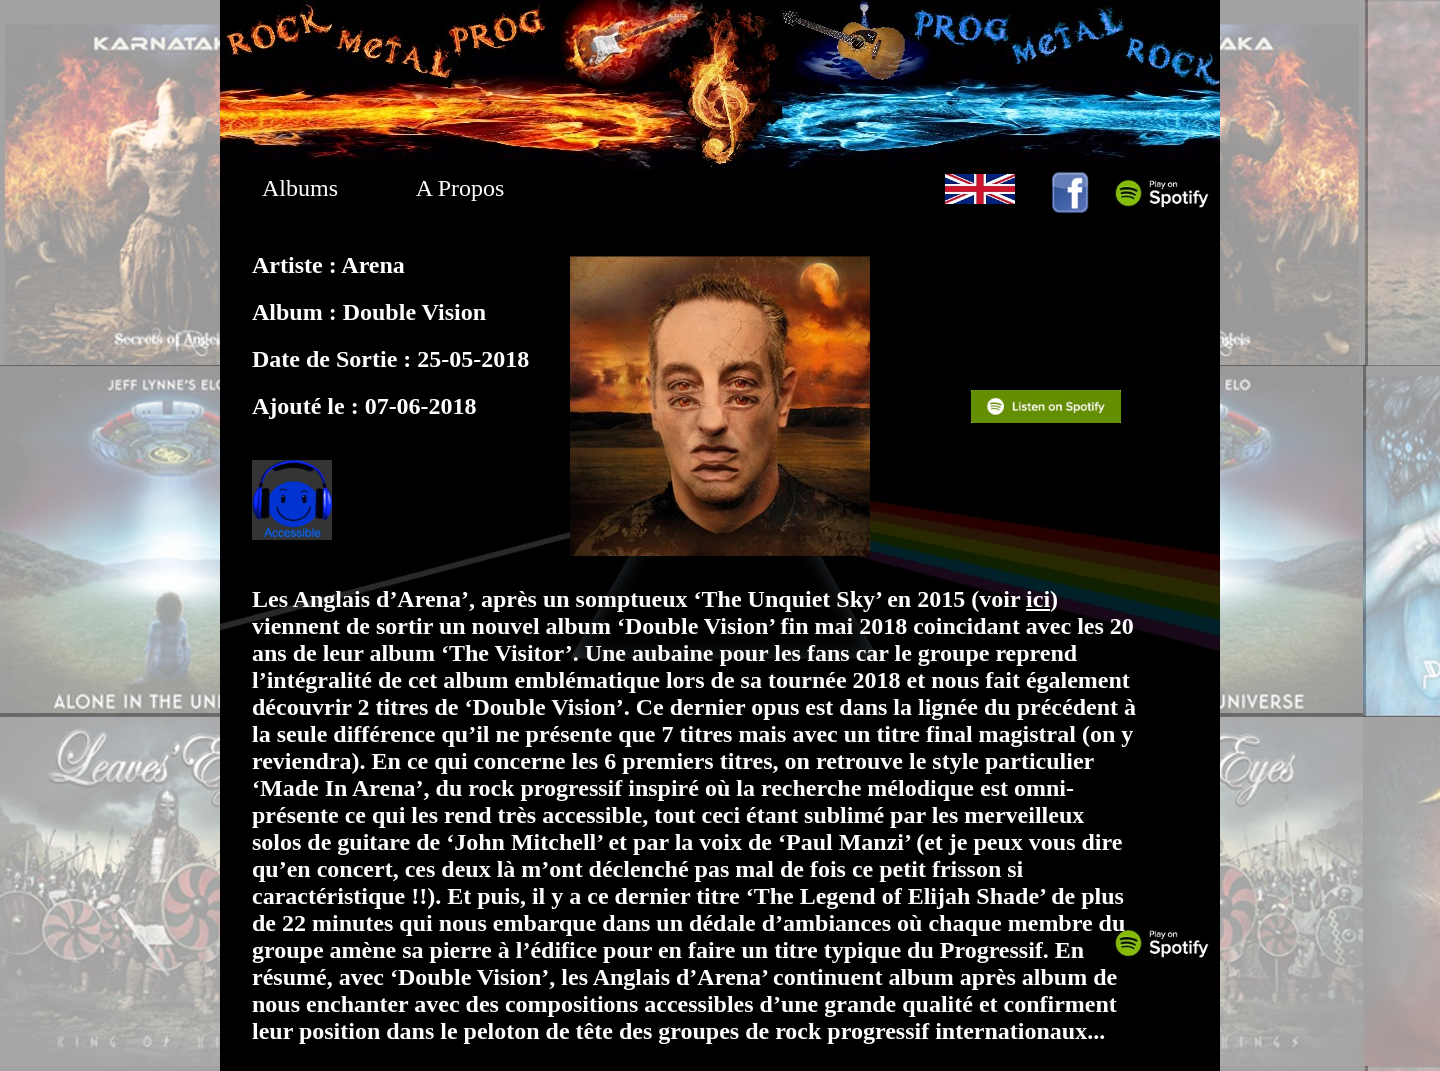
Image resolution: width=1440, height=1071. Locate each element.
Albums (300, 188)
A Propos (460, 188)
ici (1038, 599)
